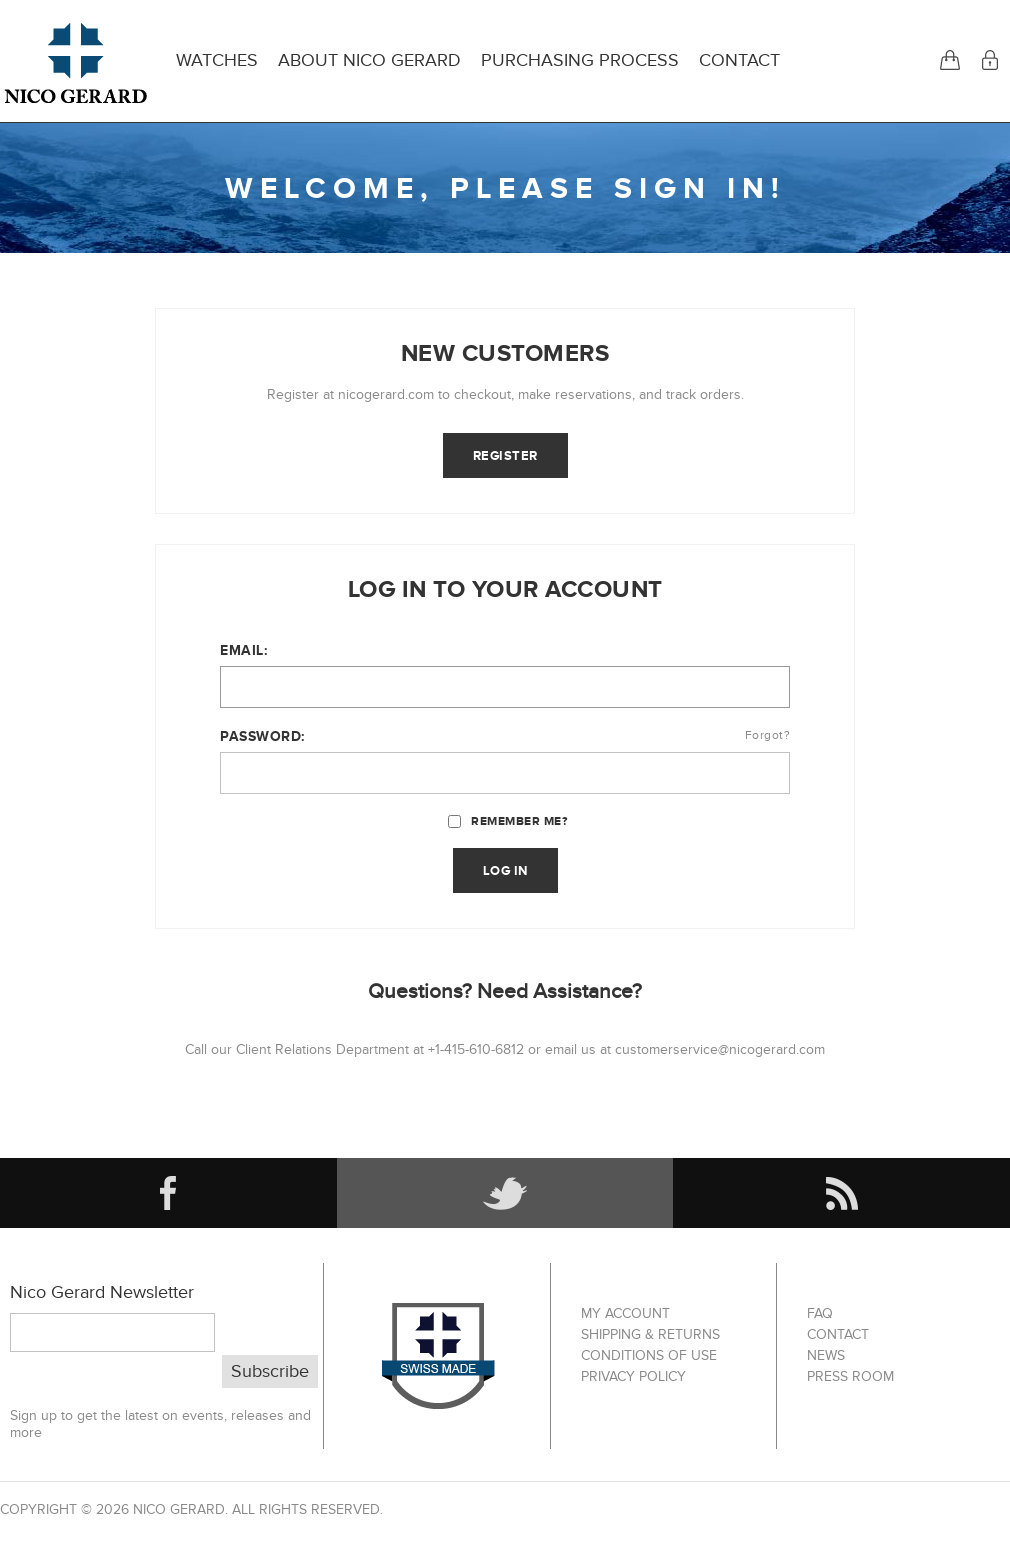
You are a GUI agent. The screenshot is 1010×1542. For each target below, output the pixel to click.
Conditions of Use (649, 1355)
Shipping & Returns (650, 1334)
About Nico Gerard (369, 60)
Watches (217, 60)
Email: (243, 650)
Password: (262, 736)
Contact (739, 60)
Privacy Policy (633, 1376)
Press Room (850, 1376)
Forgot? (768, 735)
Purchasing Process (580, 60)
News (826, 1355)
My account (625, 1313)
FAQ (820, 1313)
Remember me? (519, 821)
